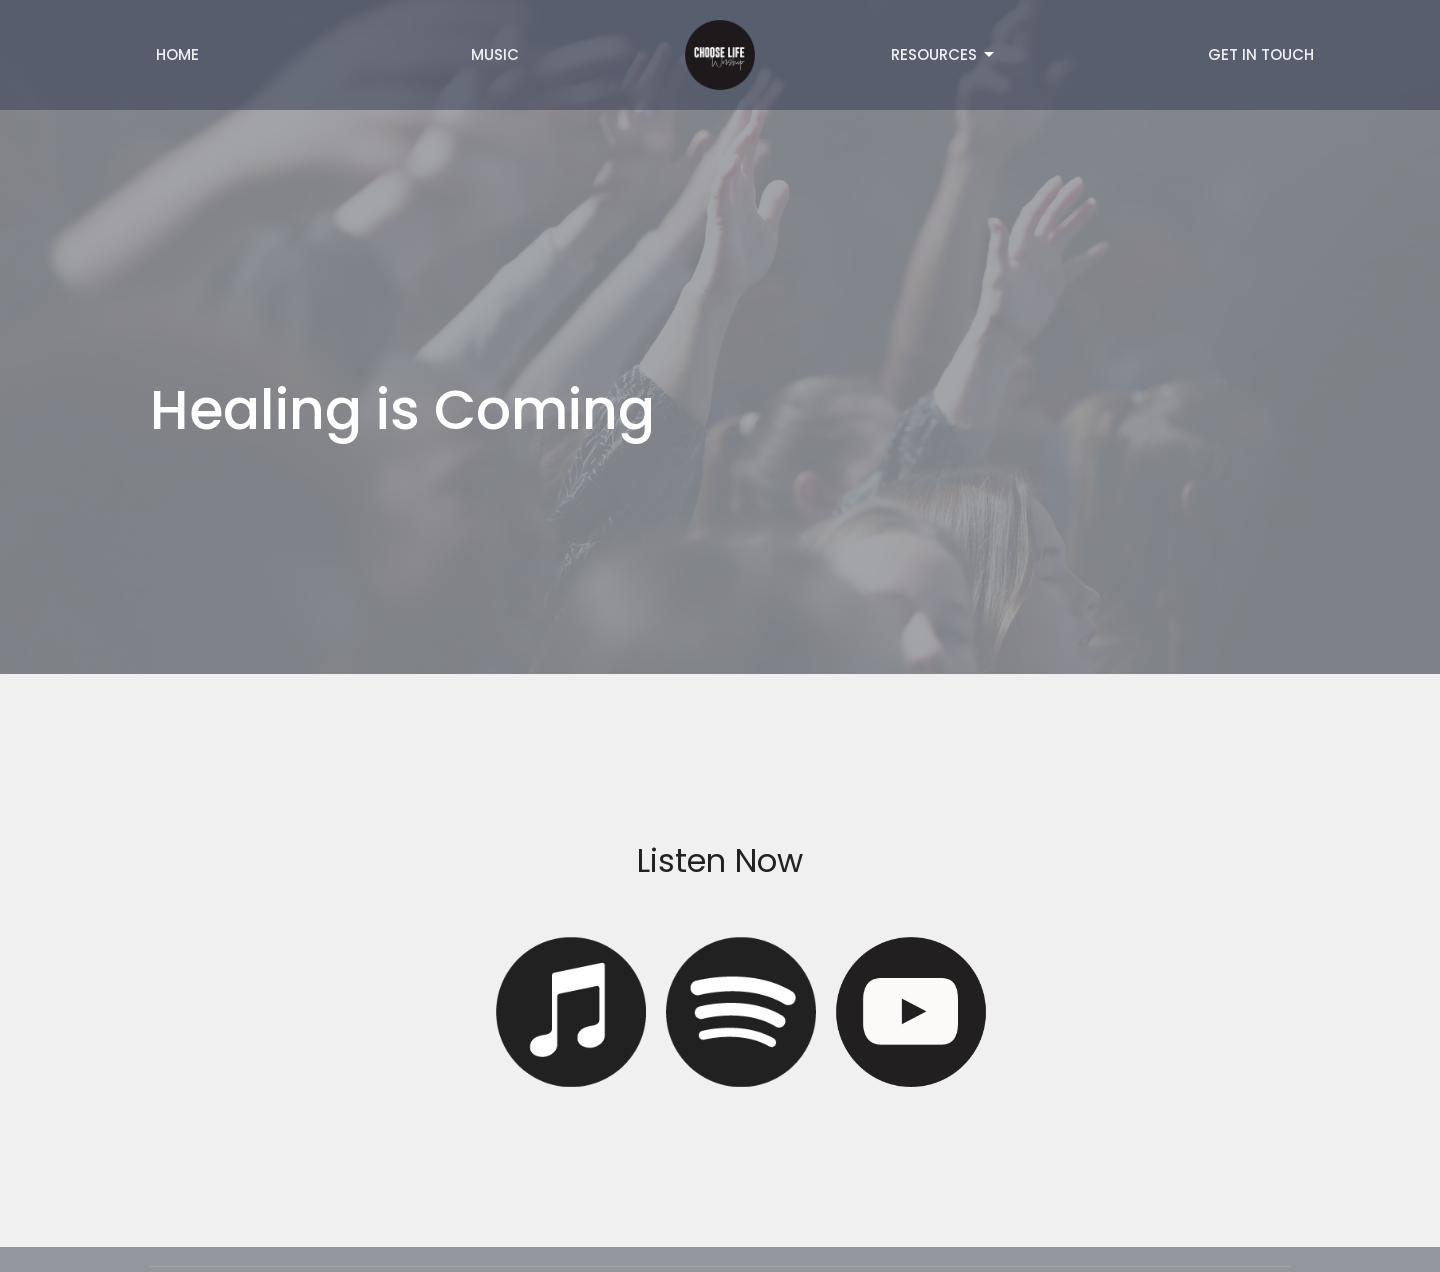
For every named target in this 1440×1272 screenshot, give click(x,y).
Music (495, 54)
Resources (944, 54)
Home (177, 54)
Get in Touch (1261, 54)
